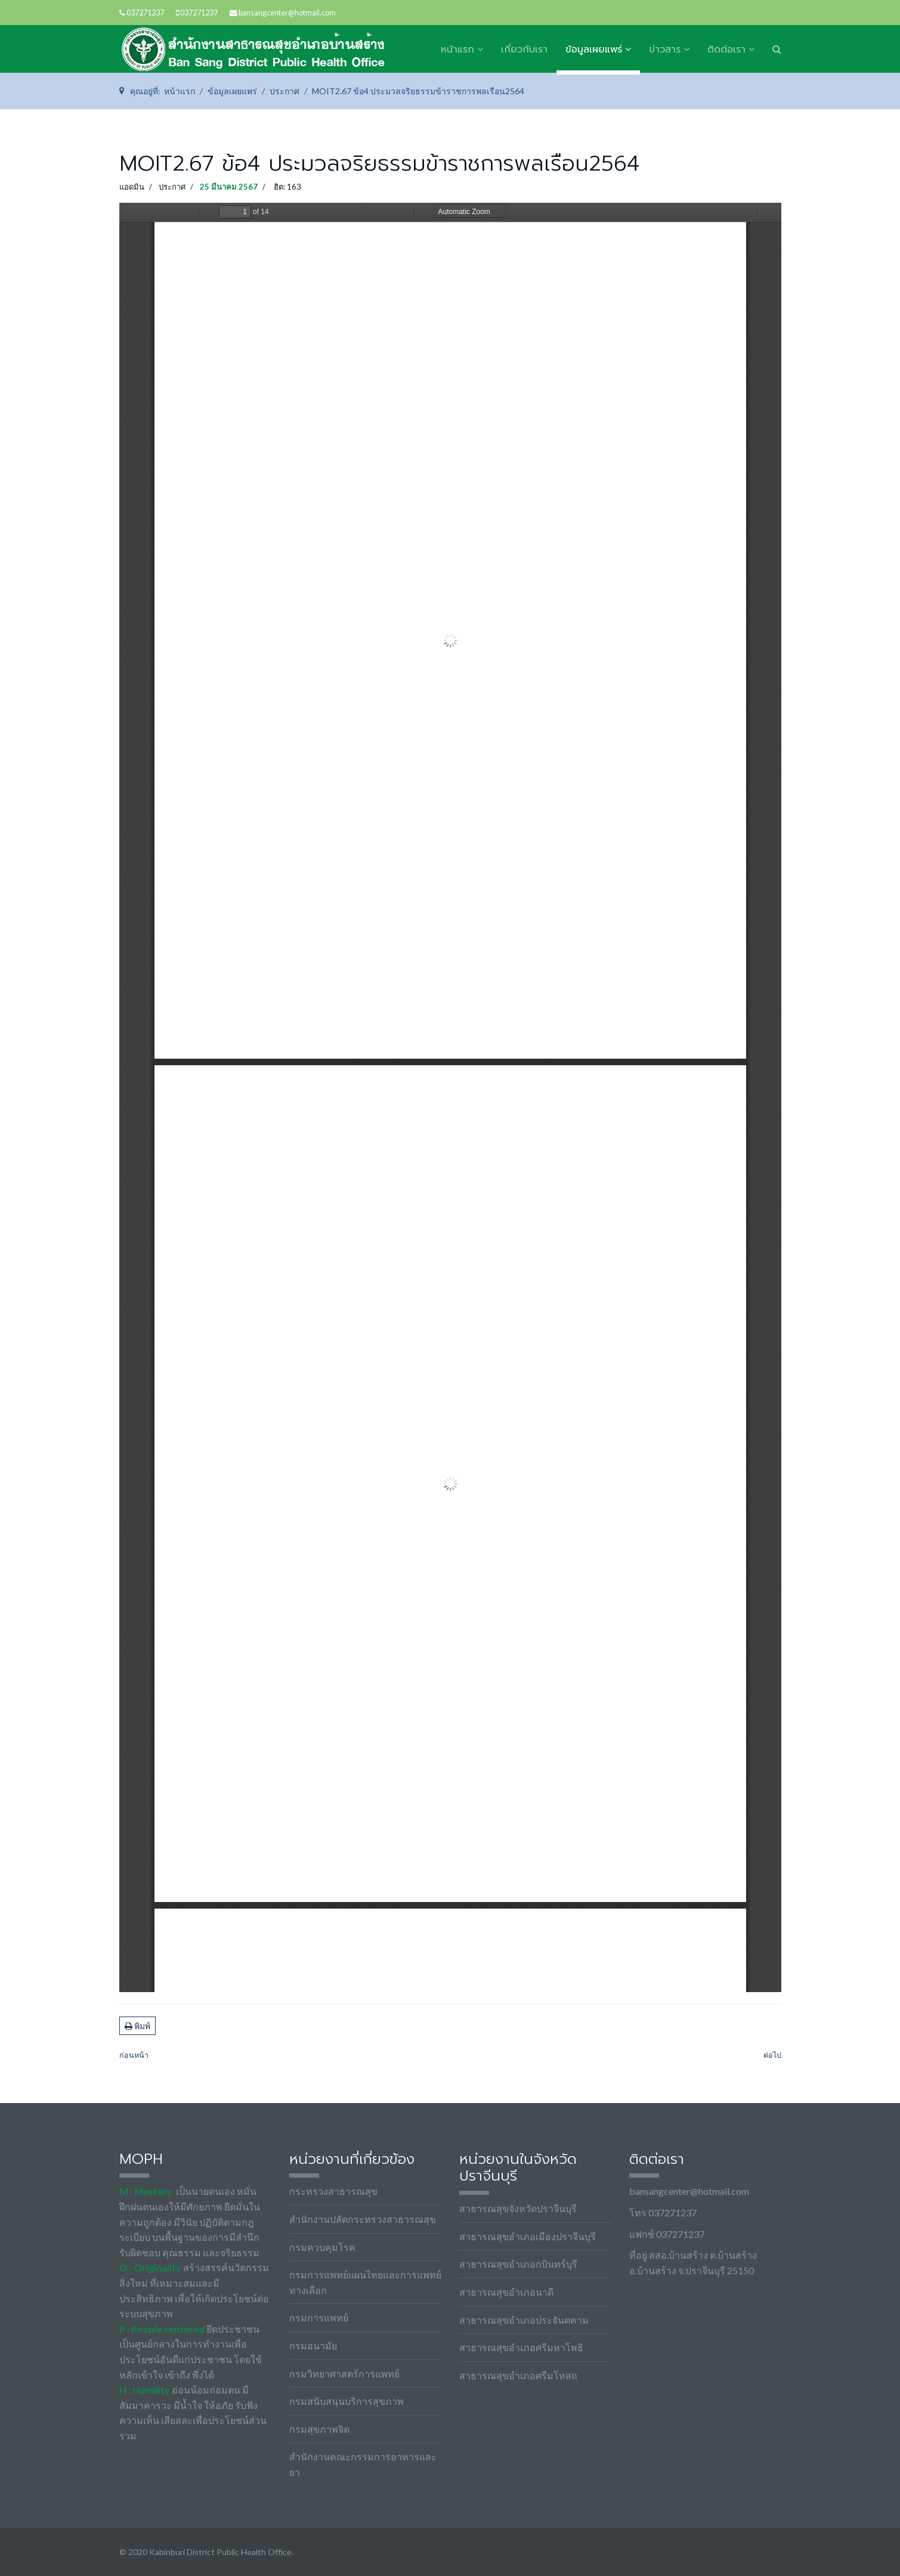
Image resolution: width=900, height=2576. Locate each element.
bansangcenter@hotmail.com (287, 12)
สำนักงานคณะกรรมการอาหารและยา (363, 2464)
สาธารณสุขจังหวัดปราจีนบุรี (518, 2208)
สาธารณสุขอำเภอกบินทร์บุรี (518, 2263)
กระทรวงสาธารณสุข (333, 2191)
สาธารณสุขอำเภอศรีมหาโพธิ (521, 2347)
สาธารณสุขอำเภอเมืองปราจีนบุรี (527, 2236)
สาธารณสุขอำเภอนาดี (506, 2291)
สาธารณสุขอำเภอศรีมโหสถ (518, 2375)
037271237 (145, 12)
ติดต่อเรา (726, 49)
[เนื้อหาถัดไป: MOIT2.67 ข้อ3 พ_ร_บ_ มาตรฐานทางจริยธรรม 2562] (772, 2055)
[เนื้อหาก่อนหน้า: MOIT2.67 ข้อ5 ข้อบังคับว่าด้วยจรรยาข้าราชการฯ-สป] (134, 2055)
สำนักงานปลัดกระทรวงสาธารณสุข (362, 2219)
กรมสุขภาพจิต (319, 2429)
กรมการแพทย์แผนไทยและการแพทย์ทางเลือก (365, 2282)
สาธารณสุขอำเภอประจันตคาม (524, 2319)
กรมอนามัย (313, 2345)
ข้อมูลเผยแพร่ (593, 49)
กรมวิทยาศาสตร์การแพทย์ (344, 2373)
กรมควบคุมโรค (322, 2247)
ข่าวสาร (665, 49)
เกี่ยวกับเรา (524, 49)
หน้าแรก (457, 49)
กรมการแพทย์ (318, 2317)
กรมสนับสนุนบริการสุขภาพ (346, 2401)
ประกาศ (172, 186)
